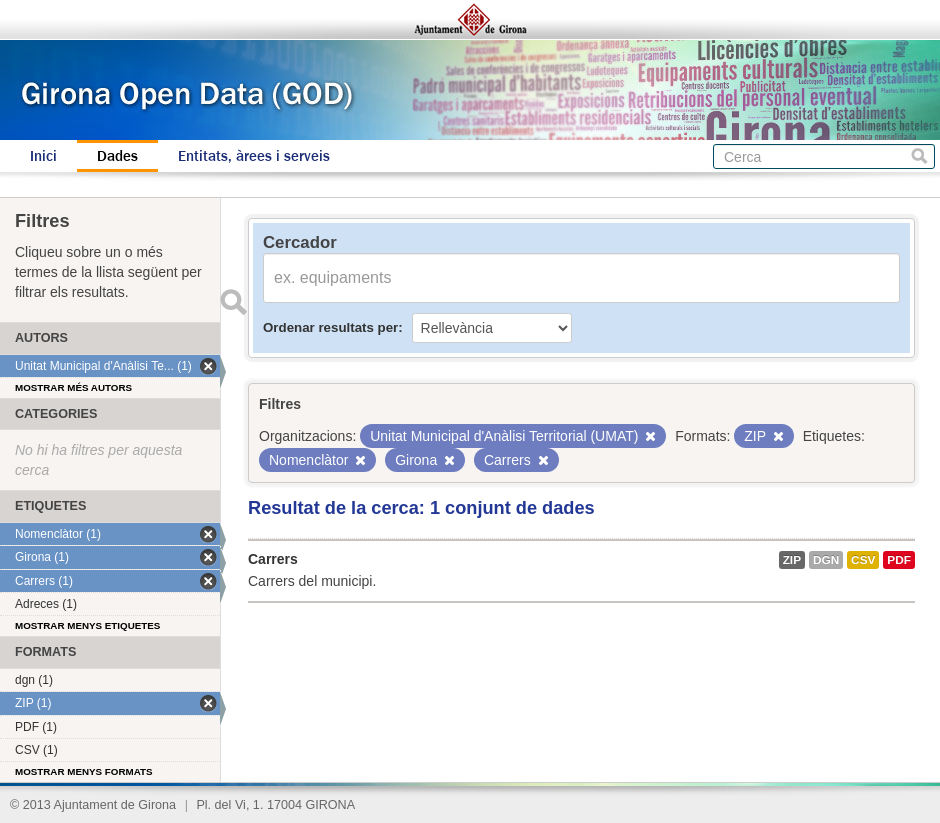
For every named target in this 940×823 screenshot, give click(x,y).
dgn (826, 560)
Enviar (233, 302)
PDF (899, 560)
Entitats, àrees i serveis (254, 156)
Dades (117, 156)
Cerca (919, 156)
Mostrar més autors (73, 387)
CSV (863, 560)
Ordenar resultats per (330, 327)
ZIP (792, 560)
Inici (43, 156)
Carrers (273, 559)
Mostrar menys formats (84, 771)
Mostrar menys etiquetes (87, 625)
